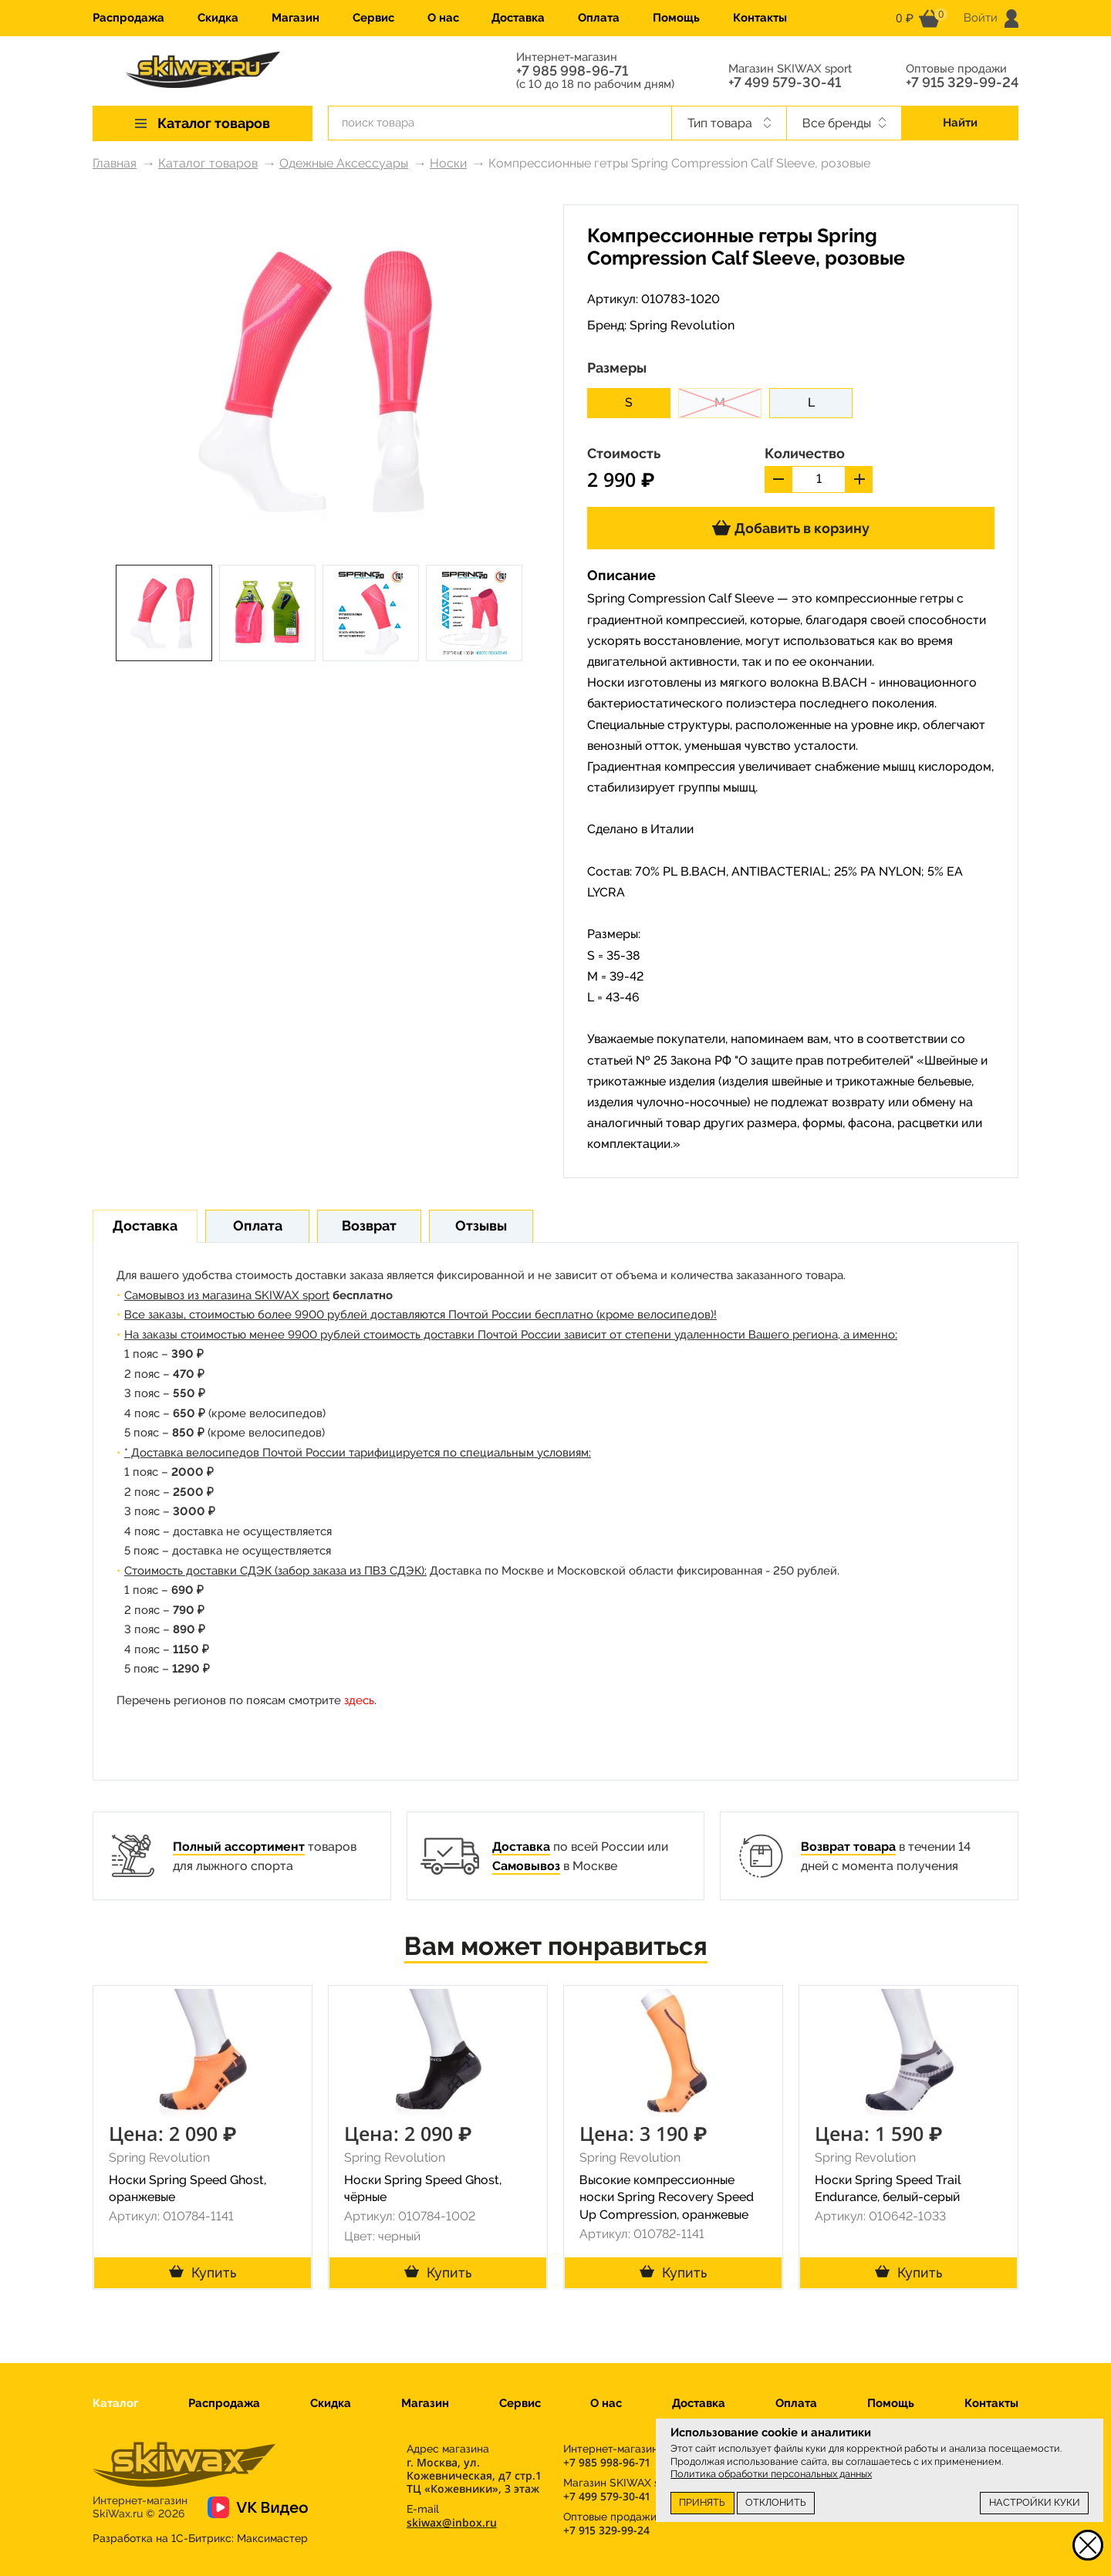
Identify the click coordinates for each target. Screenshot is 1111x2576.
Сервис (373, 18)
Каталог (115, 2403)
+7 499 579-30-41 (784, 82)
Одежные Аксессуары (343, 163)
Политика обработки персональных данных (771, 2474)
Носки (448, 163)
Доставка (518, 18)
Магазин (295, 18)
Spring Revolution (682, 325)
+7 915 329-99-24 (962, 82)
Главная (115, 163)
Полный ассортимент (239, 1846)
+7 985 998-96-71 (572, 71)
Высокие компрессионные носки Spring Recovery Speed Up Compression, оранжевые (666, 2198)
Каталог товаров (208, 163)
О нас (443, 18)
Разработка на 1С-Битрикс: (200, 2538)
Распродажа (128, 18)
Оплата (599, 18)
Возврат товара (848, 1846)
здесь (359, 1700)
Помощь (676, 18)
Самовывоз (526, 1866)
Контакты (760, 18)
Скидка (218, 18)
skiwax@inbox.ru (452, 2522)
